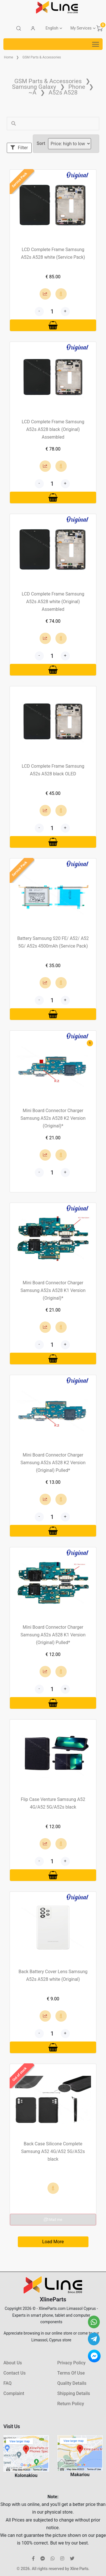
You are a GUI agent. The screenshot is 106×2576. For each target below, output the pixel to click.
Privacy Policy (71, 2362)
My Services (81, 28)
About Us (12, 2362)
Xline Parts (79, 2568)
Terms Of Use (71, 2373)
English (52, 28)
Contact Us (14, 2373)
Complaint (13, 2393)
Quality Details (71, 2383)
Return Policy (70, 2403)
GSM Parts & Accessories (41, 57)
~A (32, 92)
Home (8, 57)
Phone (76, 86)
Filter (19, 147)
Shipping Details (73, 2393)
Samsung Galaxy (34, 86)
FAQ (7, 2383)
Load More (53, 2241)
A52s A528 (63, 92)
